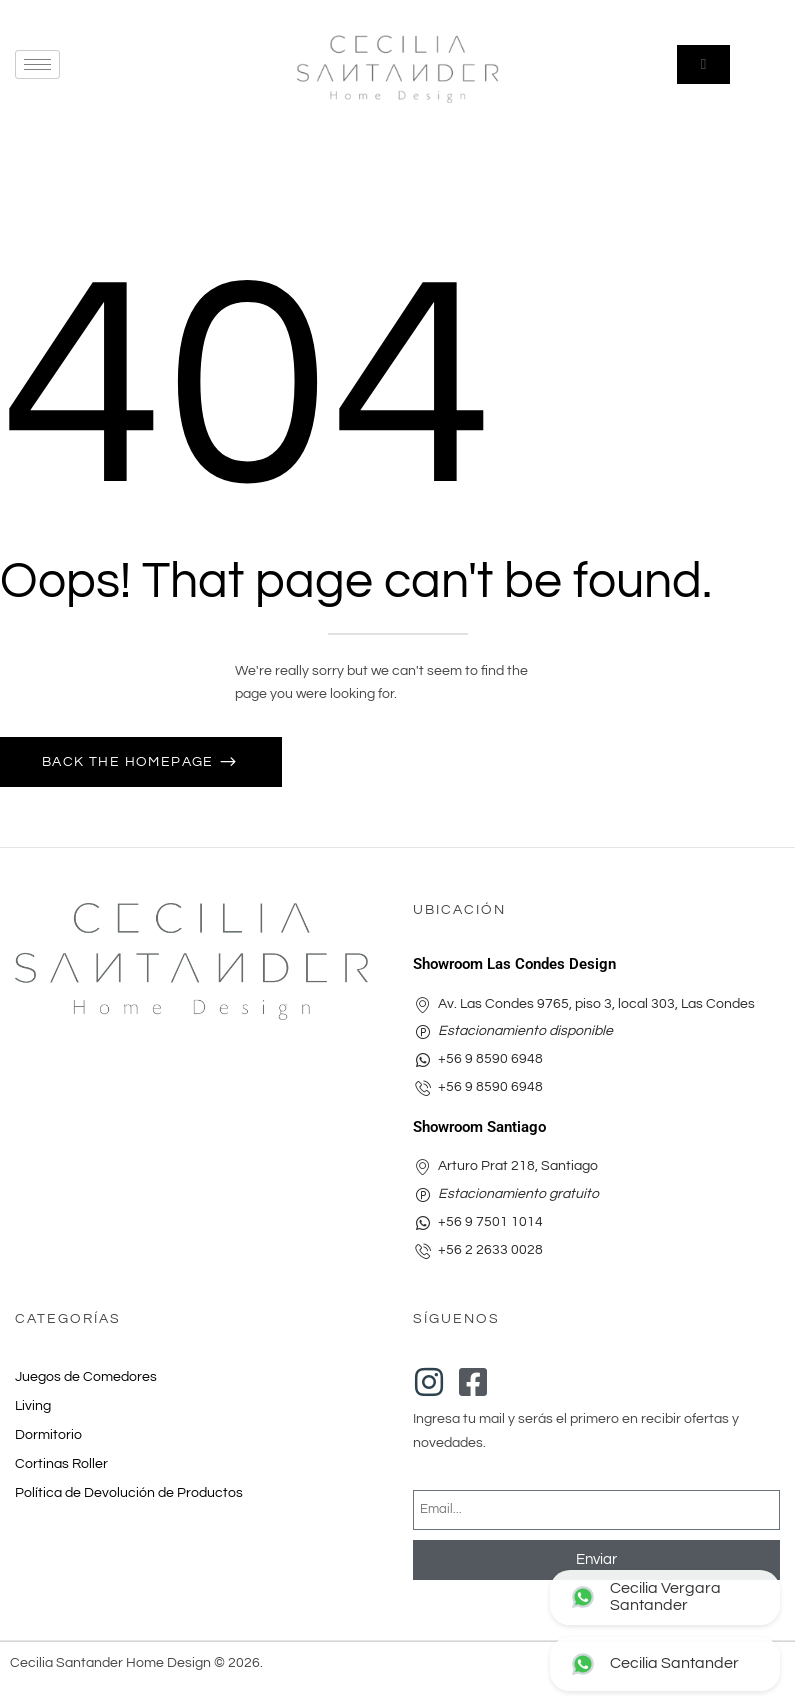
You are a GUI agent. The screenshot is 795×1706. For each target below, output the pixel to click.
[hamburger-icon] (37, 64)
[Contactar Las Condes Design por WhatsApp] (665, 1597)
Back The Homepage (130, 762)
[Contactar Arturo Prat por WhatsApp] (665, 1664)
